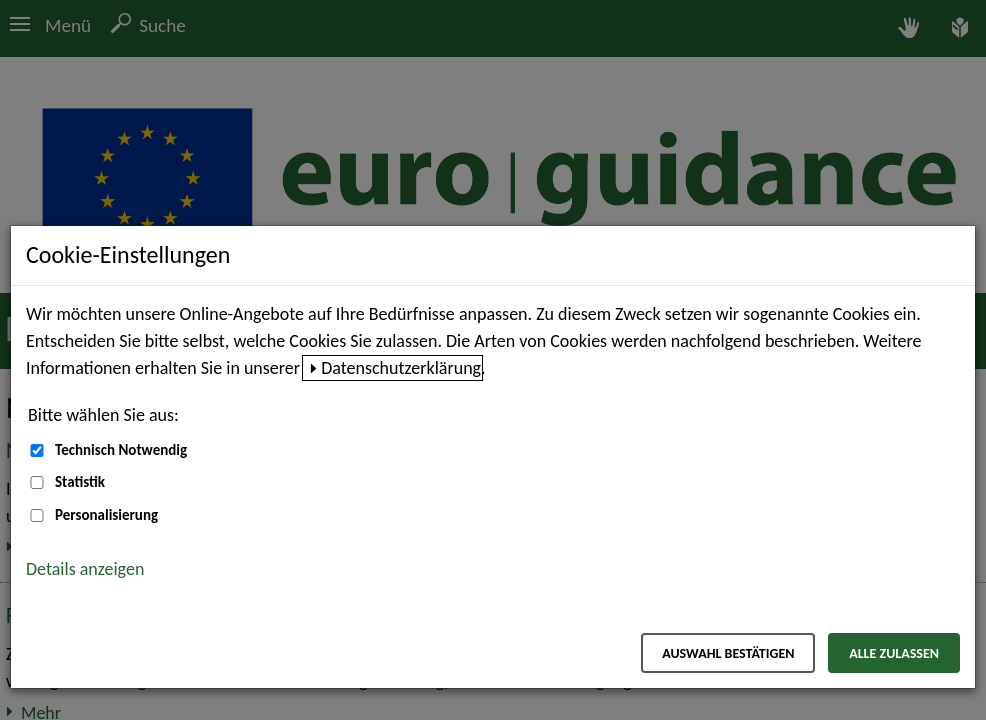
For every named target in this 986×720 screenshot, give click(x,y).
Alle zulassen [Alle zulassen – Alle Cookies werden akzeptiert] (894, 653)
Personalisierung (106, 515)
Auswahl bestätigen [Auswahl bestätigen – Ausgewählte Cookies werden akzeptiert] (728, 653)
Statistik (80, 482)
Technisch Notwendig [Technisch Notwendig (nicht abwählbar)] (121, 450)
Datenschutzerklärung (401, 368)
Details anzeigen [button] (85, 569)
